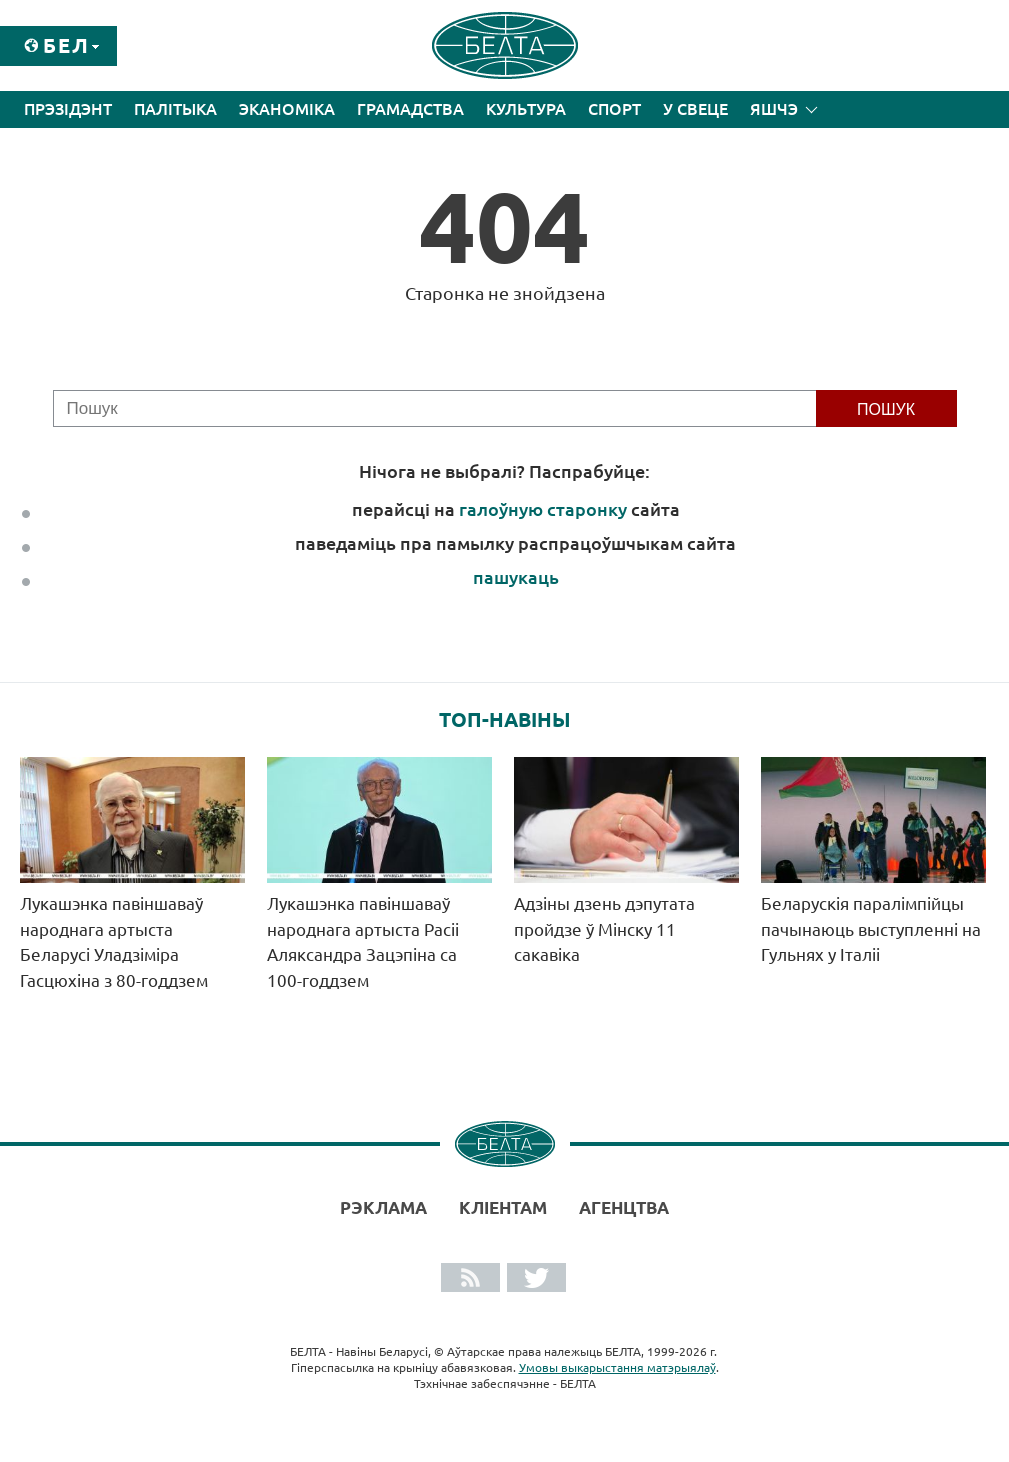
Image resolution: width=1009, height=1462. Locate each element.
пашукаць (516, 577)
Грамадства (410, 109)
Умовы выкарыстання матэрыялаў (617, 1367)
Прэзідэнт (68, 109)
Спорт (614, 109)
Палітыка (175, 109)
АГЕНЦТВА (624, 1207)
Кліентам (503, 1207)
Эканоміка (287, 109)
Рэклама (383, 1207)
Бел (66, 45)
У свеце (695, 109)
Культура (526, 109)
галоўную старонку (543, 509)
